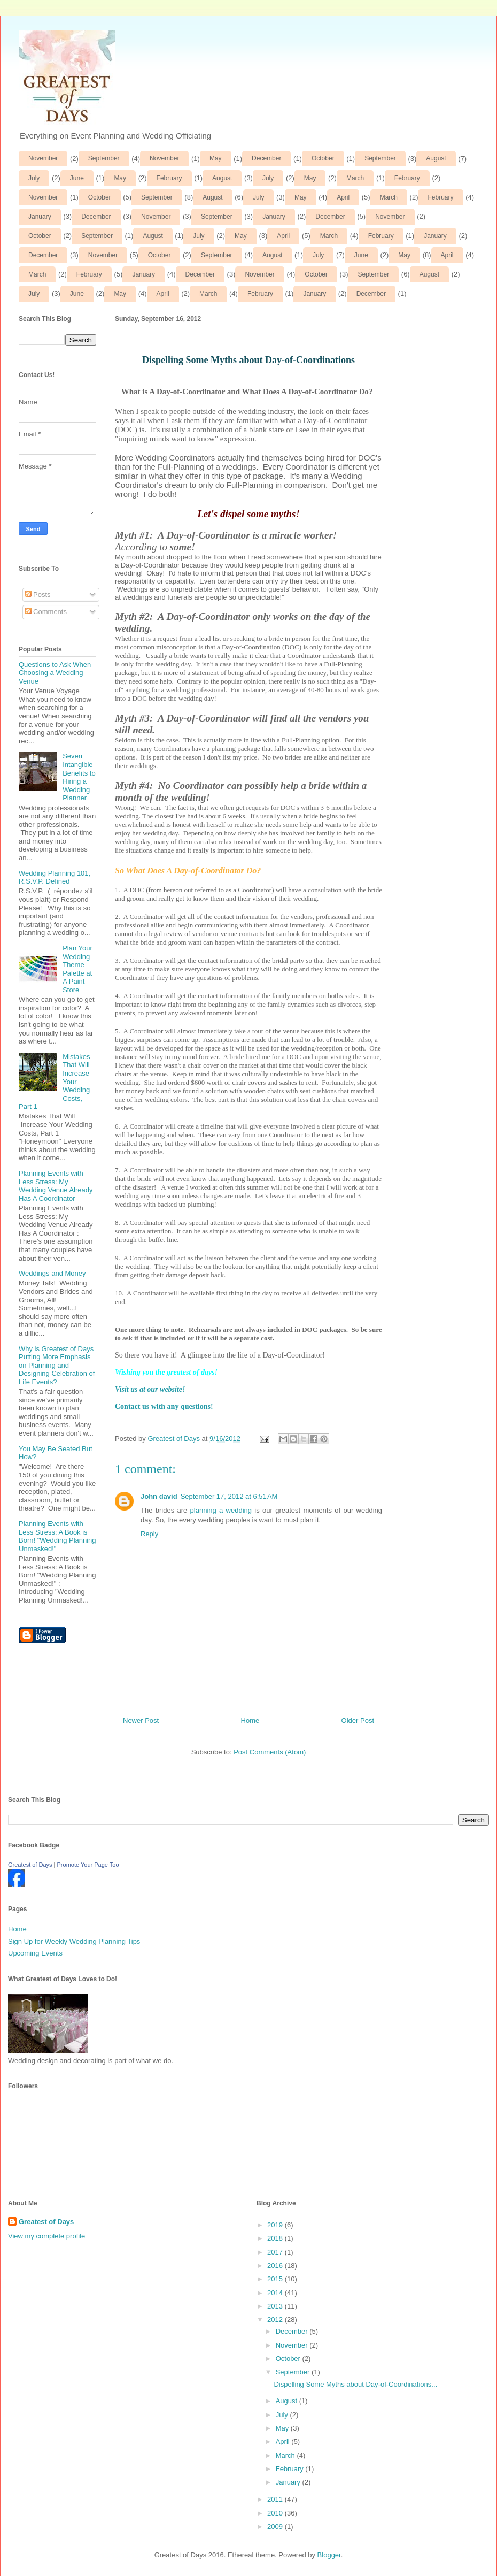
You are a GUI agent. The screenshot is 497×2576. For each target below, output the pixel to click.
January (39, 216)
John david (159, 1496)
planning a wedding (221, 1510)
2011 (276, 2499)
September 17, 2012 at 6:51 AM (229, 1496)
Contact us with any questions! (164, 1406)
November (43, 158)
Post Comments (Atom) (270, 1752)
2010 (276, 2513)
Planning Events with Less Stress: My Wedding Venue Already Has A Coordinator (56, 1185)
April (343, 197)
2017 (276, 2252)
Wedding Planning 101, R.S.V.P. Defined (54, 877)
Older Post (357, 1720)
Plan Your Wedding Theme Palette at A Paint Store (77, 969)
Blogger (329, 2555)
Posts (38, 595)
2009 (276, 2527)
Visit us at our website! (150, 1389)
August (436, 158)
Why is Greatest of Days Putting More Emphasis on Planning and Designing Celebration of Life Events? (57, 1365)
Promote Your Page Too (88, 1864)
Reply (149, 1534)
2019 (276, 2225)
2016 (276, 2265)
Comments (46, 612)
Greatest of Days (30, 1864)
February (169, 178)
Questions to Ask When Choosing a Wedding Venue (55, 673)
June (77, 178)
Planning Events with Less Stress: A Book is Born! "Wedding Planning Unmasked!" (57, 1536)
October (323, 158)
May (215, 158)
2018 (276, 2238)
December (266, 158)
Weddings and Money (52, 1273)
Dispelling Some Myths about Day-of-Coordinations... (355, 2384)
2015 (276, 2279)
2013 (276, 2306)
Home (250, 1720)
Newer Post (141, 1720)
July (34, 178)
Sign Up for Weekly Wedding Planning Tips (74, 1941)
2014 (276, 2293)
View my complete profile (46, 2236)
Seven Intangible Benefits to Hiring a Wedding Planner (79, 777)
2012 (276, 2320)
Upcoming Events (35, 1953)
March (355, 178)
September (104, 158)
